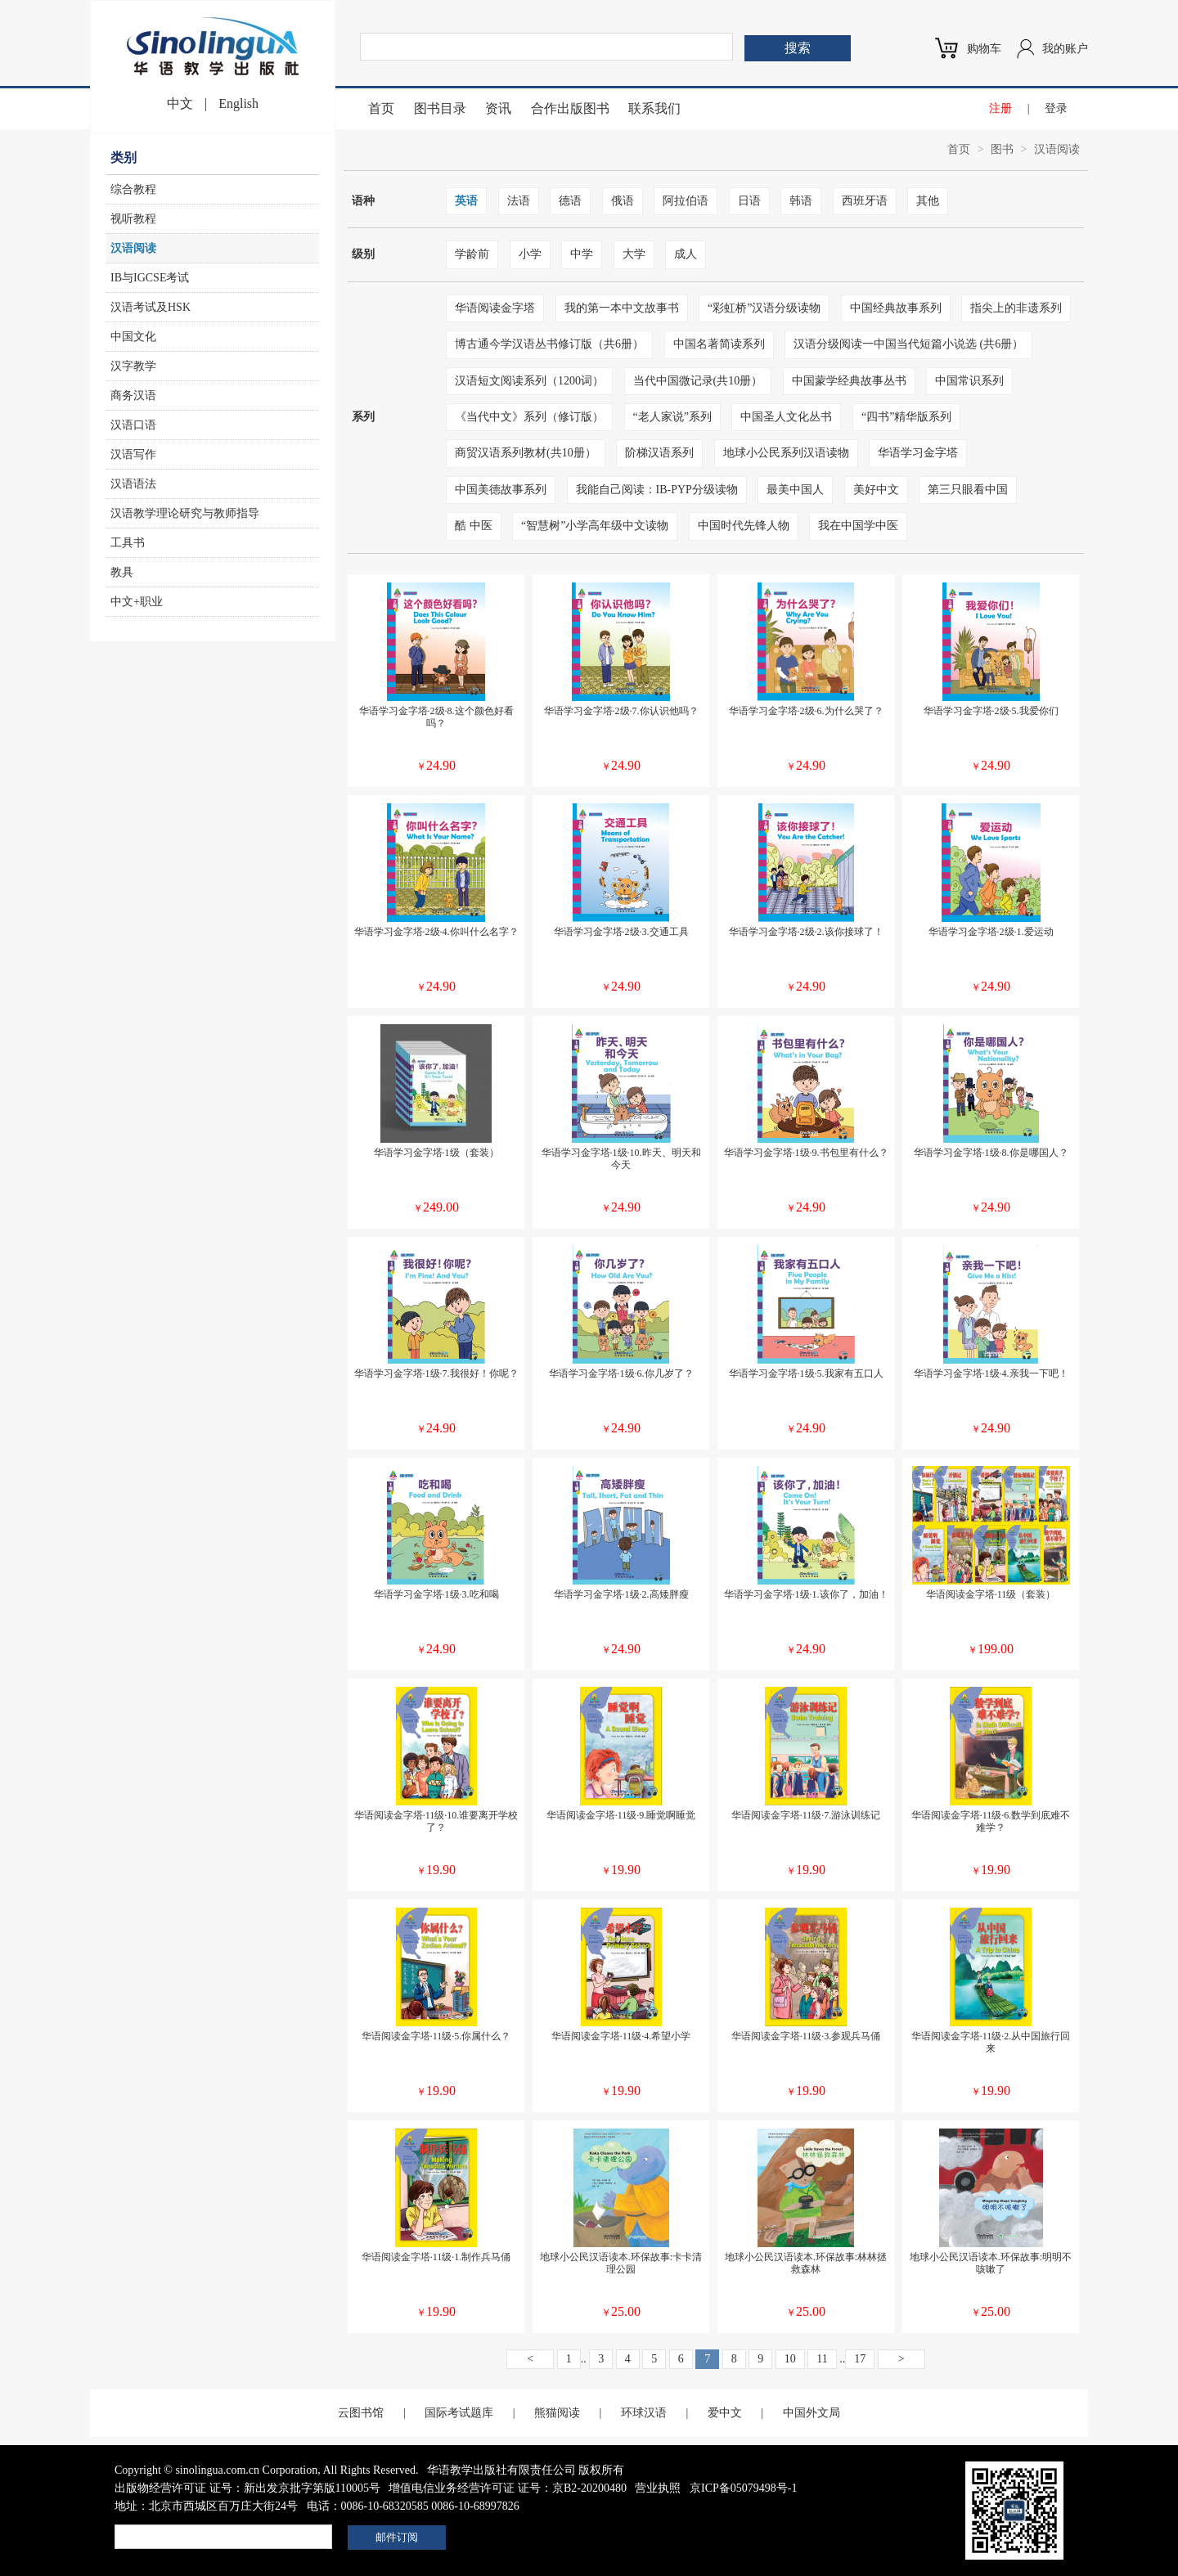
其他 (927, 201)
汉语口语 (133, 425)
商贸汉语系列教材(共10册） (525, 453)
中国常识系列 (969, 381)
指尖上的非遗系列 (1016, 308)
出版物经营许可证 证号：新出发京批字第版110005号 (247, 2488)
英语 (466, 201)
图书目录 (440, 108)
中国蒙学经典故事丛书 (849, 381)
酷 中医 (473, 525)
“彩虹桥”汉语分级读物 (764, 308)
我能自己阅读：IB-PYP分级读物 (657, 489)
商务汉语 (133, 395)
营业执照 (658, 2488)
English (238, 103)
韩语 (800, 201)
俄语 (622, 201)
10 (790, 2359)
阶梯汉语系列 (659, 453)
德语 (570, 201)
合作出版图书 (570, 108)
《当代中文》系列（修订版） (529, 417)
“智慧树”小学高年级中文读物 (594, 525)
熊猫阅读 (557, 2413)
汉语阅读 (133, 248)
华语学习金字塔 (918, 453)
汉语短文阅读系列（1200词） (529, 381)
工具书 (127, 543)
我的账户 (1065, 49)
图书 (1002, 149)
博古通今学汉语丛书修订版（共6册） (549, 344)
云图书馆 (361, 2413)
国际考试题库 (459, 2413)
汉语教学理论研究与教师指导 (184, 513)
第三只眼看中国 (968, 489)
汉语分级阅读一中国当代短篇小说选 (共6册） (908, 344)
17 (860, 2359)
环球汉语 (644, 2413)
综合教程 (133, 189)
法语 (518, 201)
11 (821, 2359)
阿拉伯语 (685, 201)
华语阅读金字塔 (495, 308)
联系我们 (654, 108)
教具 (121, 572)
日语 (749, 201)
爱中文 (725, 2413)
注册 (1000, 108)
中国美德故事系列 (500, 489)
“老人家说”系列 (672, 417)
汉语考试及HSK (150, 307)
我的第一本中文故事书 (621, 308)
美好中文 (876, 489)
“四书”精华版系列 (906, 417)
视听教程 (133, 219)
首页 (381, 108)
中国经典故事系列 (896, 308)
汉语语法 (133, 484)
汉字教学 (133, 366)
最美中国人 (795, 489)
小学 (530, 254)
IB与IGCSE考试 (149, 278)
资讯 (498, 108)
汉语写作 (133, 454)
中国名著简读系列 (719, 344)
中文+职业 (136, 602)
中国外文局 (811, 2413)
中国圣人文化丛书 (786, 417)
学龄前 (472, 254)
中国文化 (133, 336)
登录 (1056, 108)
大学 (634, 254)
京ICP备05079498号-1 (743, 2488)
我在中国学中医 (858, 525)
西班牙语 (865, 201)
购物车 (984, 49)
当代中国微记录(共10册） (698, 381)
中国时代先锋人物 (743, 525)
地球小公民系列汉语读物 (786, 453)
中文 (180, 103)
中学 (581, 254)
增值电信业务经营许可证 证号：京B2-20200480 (508, 2488)
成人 (685, 254)
